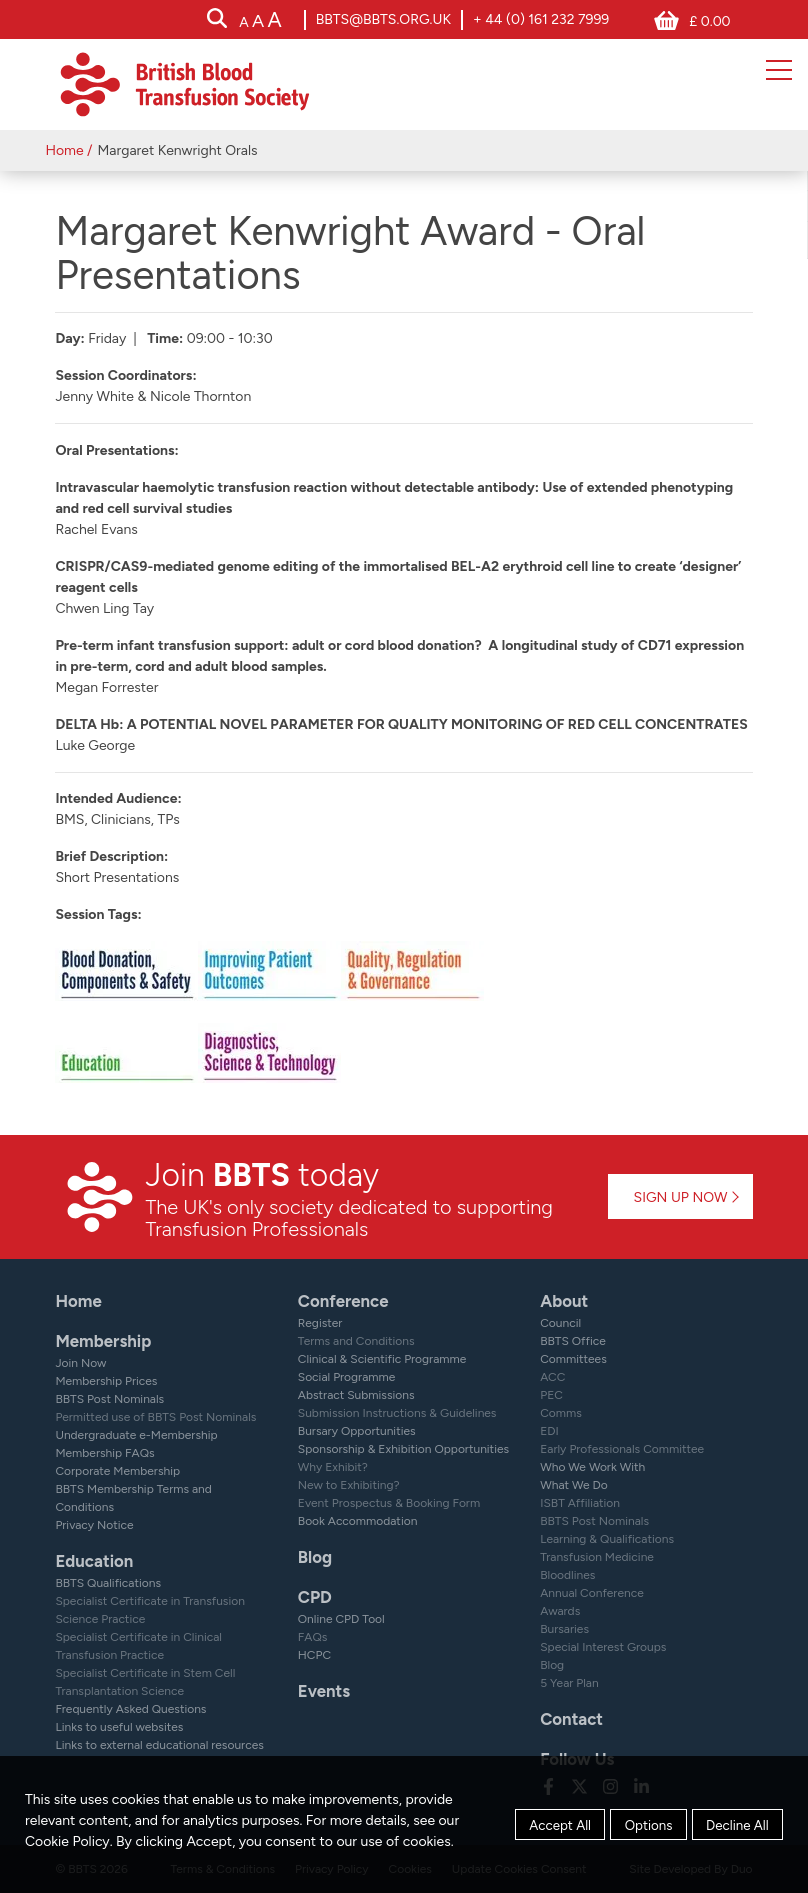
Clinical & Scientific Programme (382, 1359)
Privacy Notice (94, 1525)
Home (64, 150)
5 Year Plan (569, 1683)
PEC (551, 1395)
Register (320, 1323)
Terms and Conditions (356, 1341)
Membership (103, 1341)
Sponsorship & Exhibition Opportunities (403, 1449)
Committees (573, 1359)
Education (94, 1561)
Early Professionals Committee (622, 1449)
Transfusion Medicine (597, 1557)
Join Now (80, 1363)
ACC (552, 1377)
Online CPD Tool (341, 1619)
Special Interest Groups (603, 1647)
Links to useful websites (119, 1727)
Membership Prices (106, 1381)
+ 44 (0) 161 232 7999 (541, 19)
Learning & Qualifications (607, 1539)
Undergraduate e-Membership (136, 1435)
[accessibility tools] (260, 21)
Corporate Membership (117, 1471)
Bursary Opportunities (357, 1431)
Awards (560, 1611)
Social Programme (346, 1377)
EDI (549, 1431)
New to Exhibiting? (349, 1485)
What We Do (574, 1485)
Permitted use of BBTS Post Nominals (155, 1417)
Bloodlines (567, 1575)
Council (560, 1323)
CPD (315, 1597)
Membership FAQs (104, 1453)
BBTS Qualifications (108, 1583)
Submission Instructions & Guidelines (397, 1413)
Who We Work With (592, 1467)
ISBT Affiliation (580, 1503)
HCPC (314, 1655)
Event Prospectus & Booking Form (389, 1503)
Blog (315, 1557)
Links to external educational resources (159, 1745)
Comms (561, 1413)
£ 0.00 (709, 21)
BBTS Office (573, 1341)
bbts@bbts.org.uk (383, 19)
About (564, 1301)
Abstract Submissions (356, 1395)
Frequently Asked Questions (130, 1709)
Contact (571, 1719)
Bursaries (564, 1629)
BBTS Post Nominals (109, 1399)
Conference (343, 1301)
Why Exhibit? (333, 1467)
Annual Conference (592, 1593)
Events (324, 1691)
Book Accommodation (358, 1521)
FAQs (313, 1637)
